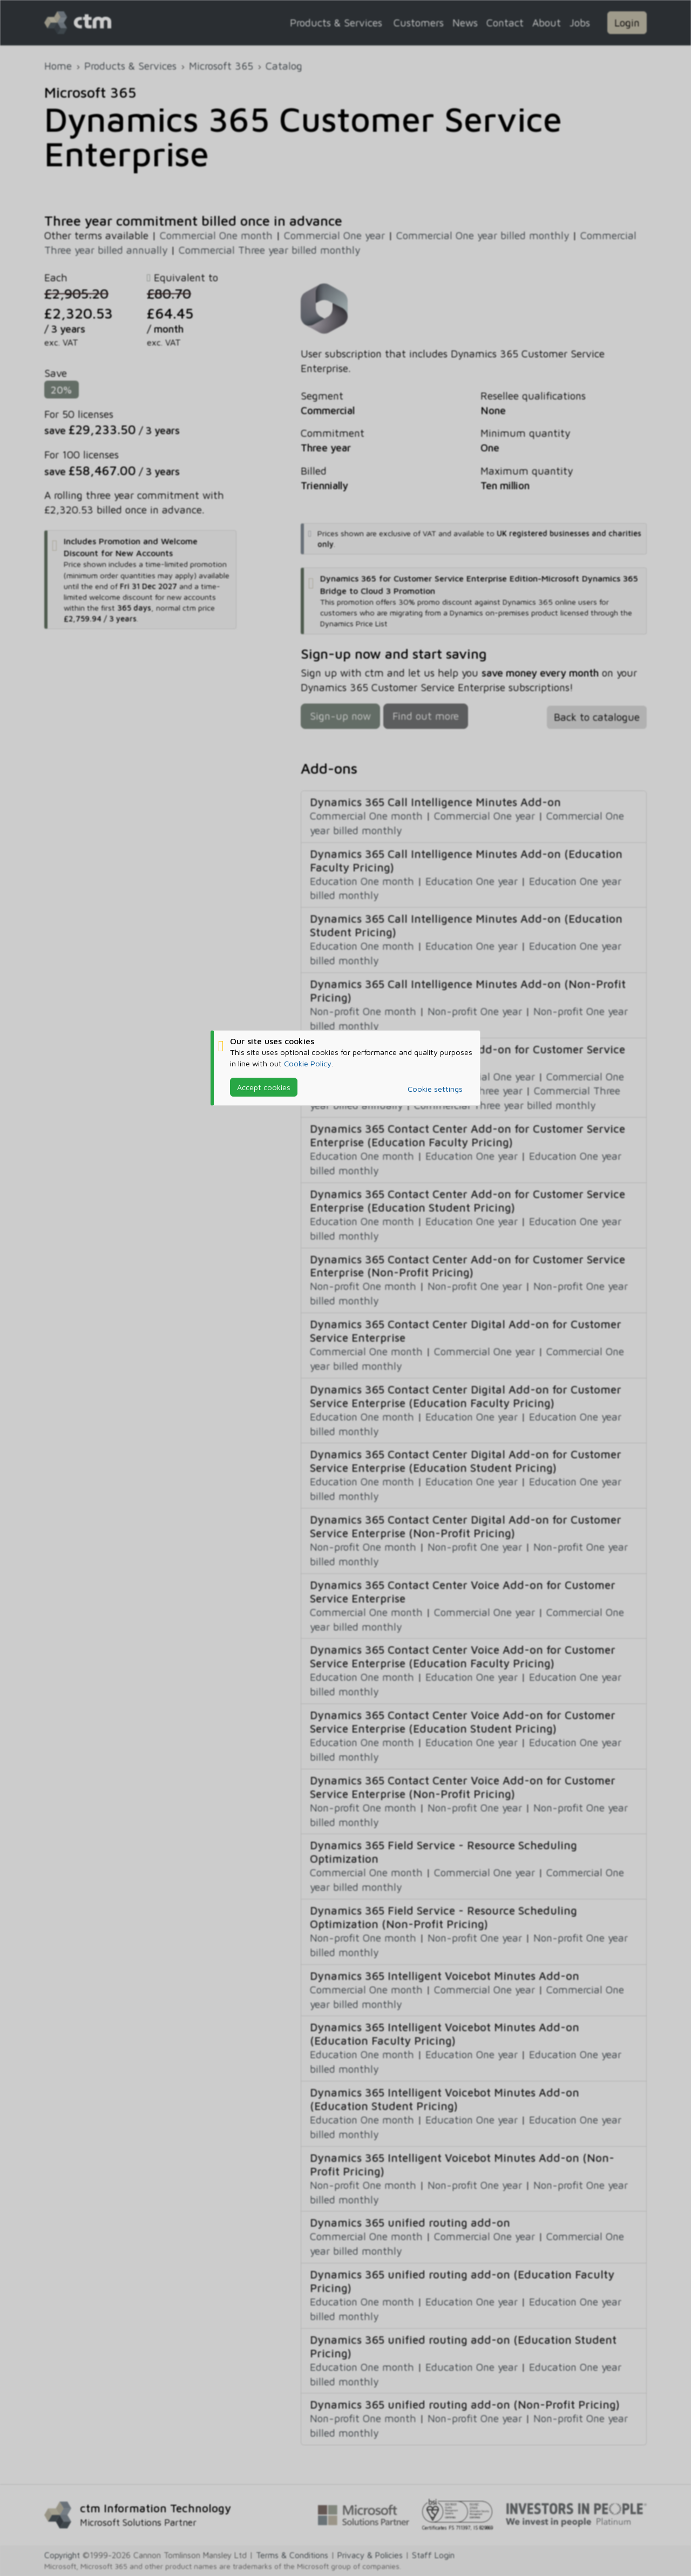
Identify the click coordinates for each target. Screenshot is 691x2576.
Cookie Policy (307, 1063)
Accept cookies (263, 1087)
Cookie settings (435, 1088)
